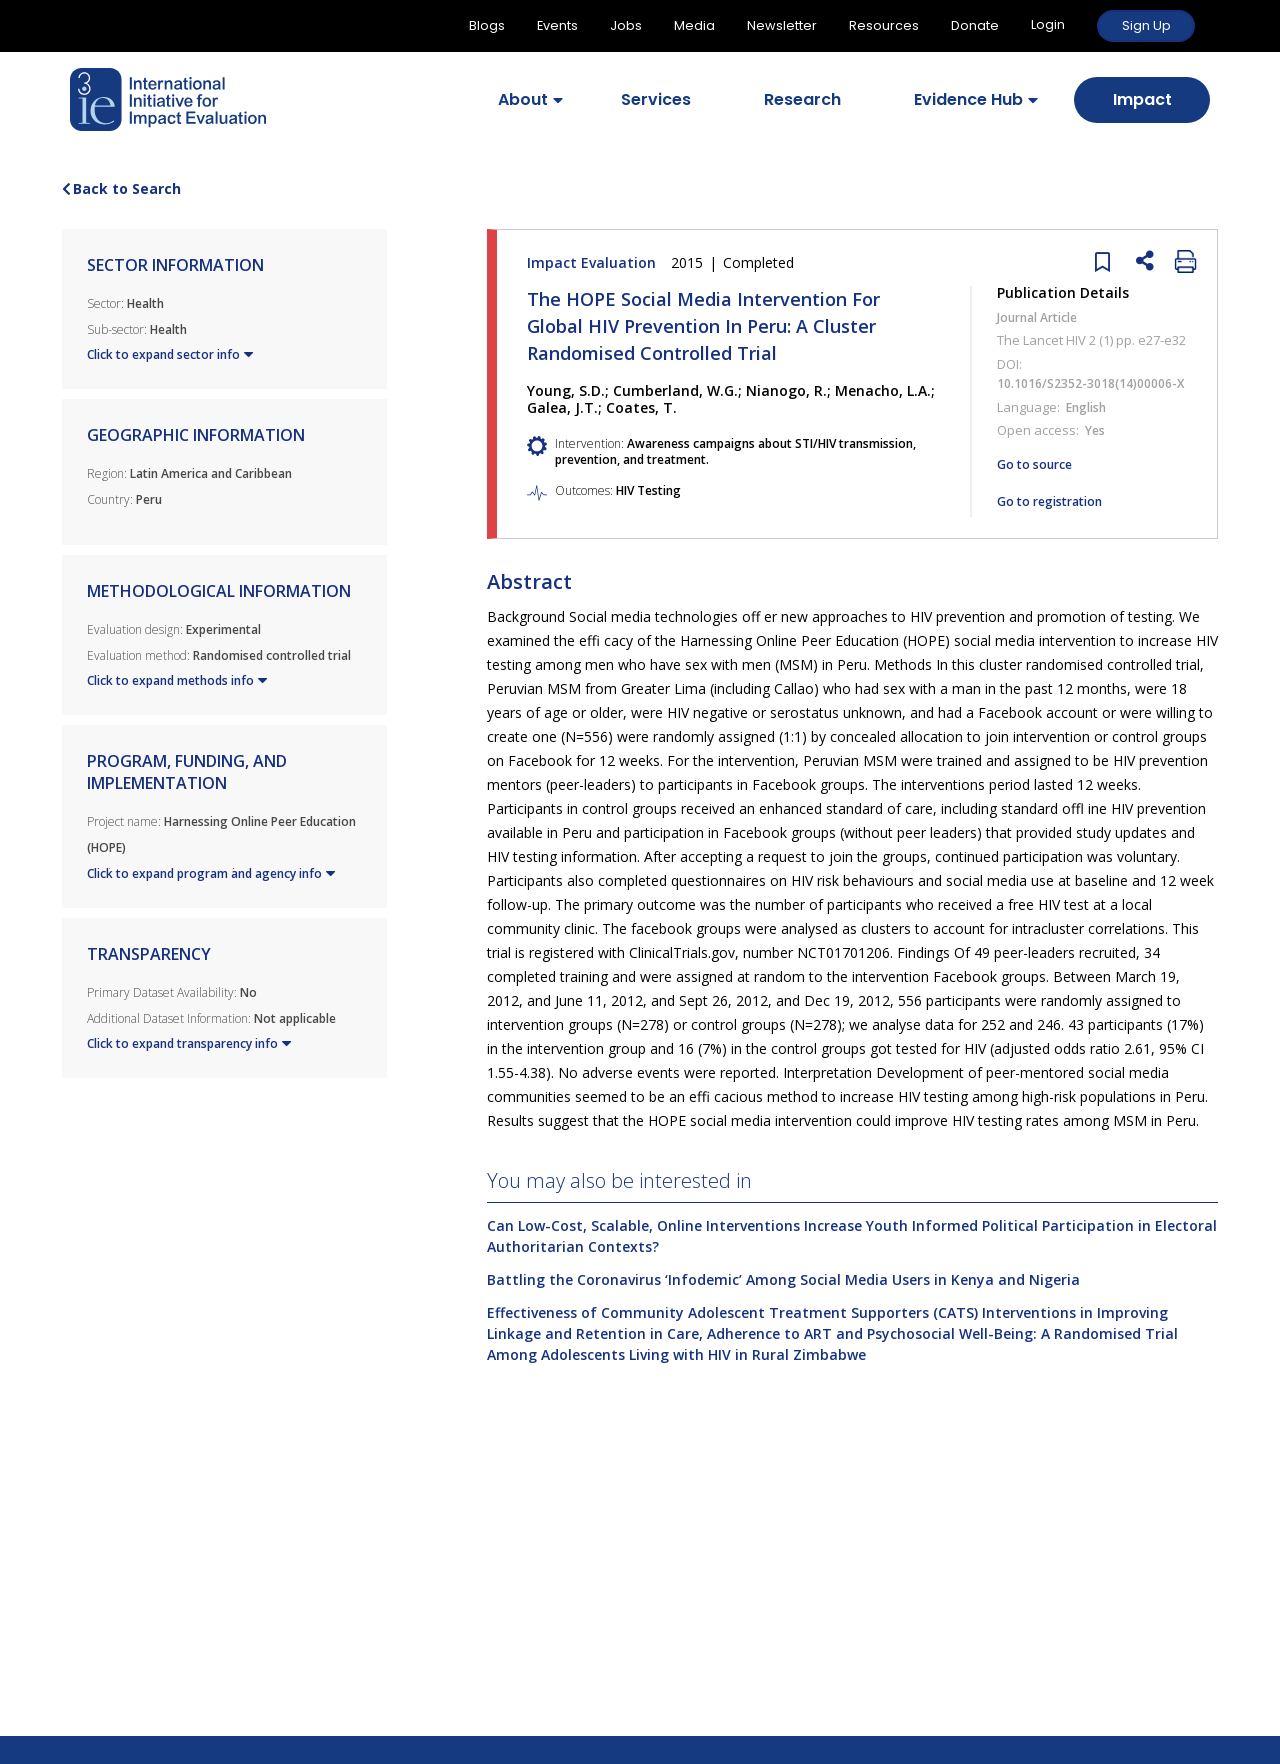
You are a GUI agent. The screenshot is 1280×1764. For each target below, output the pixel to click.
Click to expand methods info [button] (177, 681)
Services (656, 99)
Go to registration (1049, 501)
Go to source (1034, 464)
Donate (975, 25)
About (523, 99)
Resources (884, 25)
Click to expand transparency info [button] (189, 1044)
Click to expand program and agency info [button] (211, 874)
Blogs (487, 25)
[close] (1097, 260)
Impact (1142, 99)
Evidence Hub (968, 99)
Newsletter (782, 25)
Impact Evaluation (662, 262)
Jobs (626, 25)
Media (694, 25)
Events (557, 25)
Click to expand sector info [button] (170, 355)
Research (802, 99)
